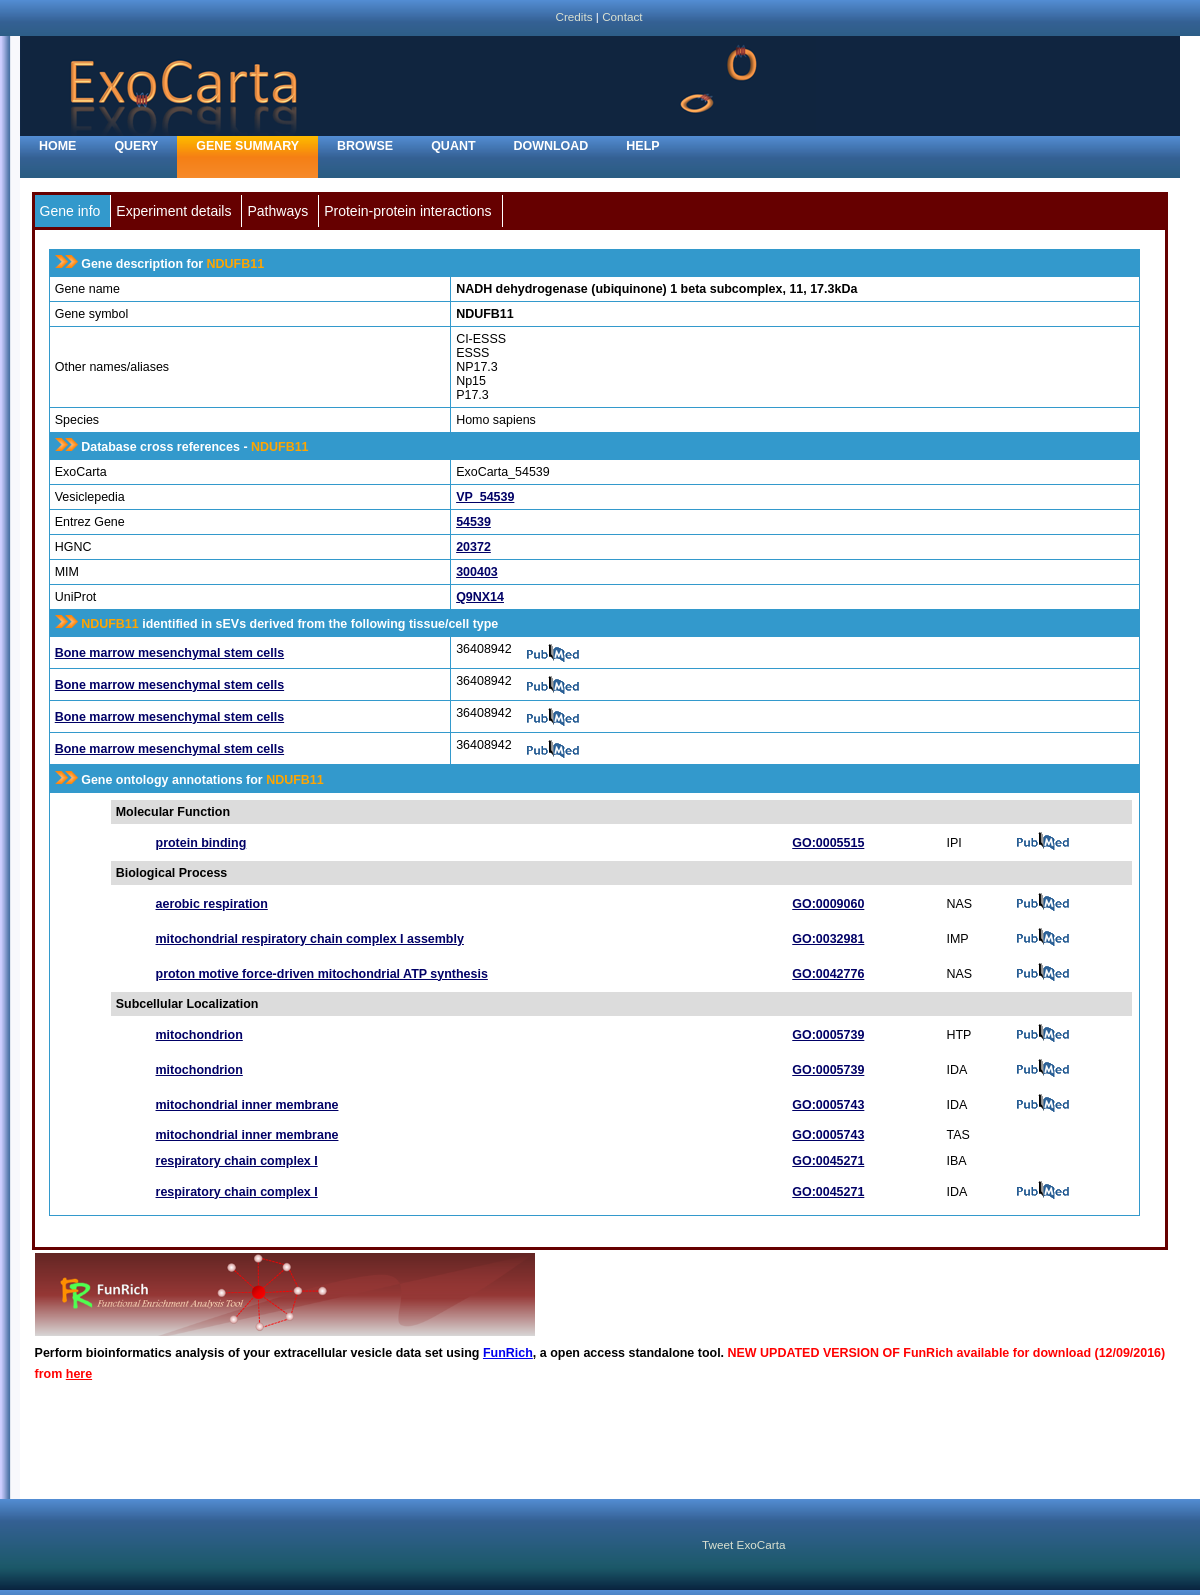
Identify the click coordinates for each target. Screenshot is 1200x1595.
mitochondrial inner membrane (247, 1105)
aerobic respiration (212, 904)
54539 (473, 522)
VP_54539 (485, 497)
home (57, 146)
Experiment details (173, 211)
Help (642, 146)
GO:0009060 (828, 904)
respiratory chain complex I (237, 1161)
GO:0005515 (828, 843)
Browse (365, 146)
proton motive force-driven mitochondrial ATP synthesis (322, 974)
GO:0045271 (828, 1161)
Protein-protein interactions (407, 211)
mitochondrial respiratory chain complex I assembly (310, 939)
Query (136, 146)
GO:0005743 (828, 1105)
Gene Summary (247, 146)
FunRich (508, 1353)
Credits (573, 16)
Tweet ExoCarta (743, 1544)
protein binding (201, 843)
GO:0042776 (828, 974)
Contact (622, 16)
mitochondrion (199, 1035)
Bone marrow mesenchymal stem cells (169, 653)
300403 (477, 572)
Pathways (277, 211)
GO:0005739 (828, 1035)
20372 (473, 547)
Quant (453, 146)
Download (551, 146)
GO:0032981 (828, 939)
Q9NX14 (480, 597)
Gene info (70, 211)
